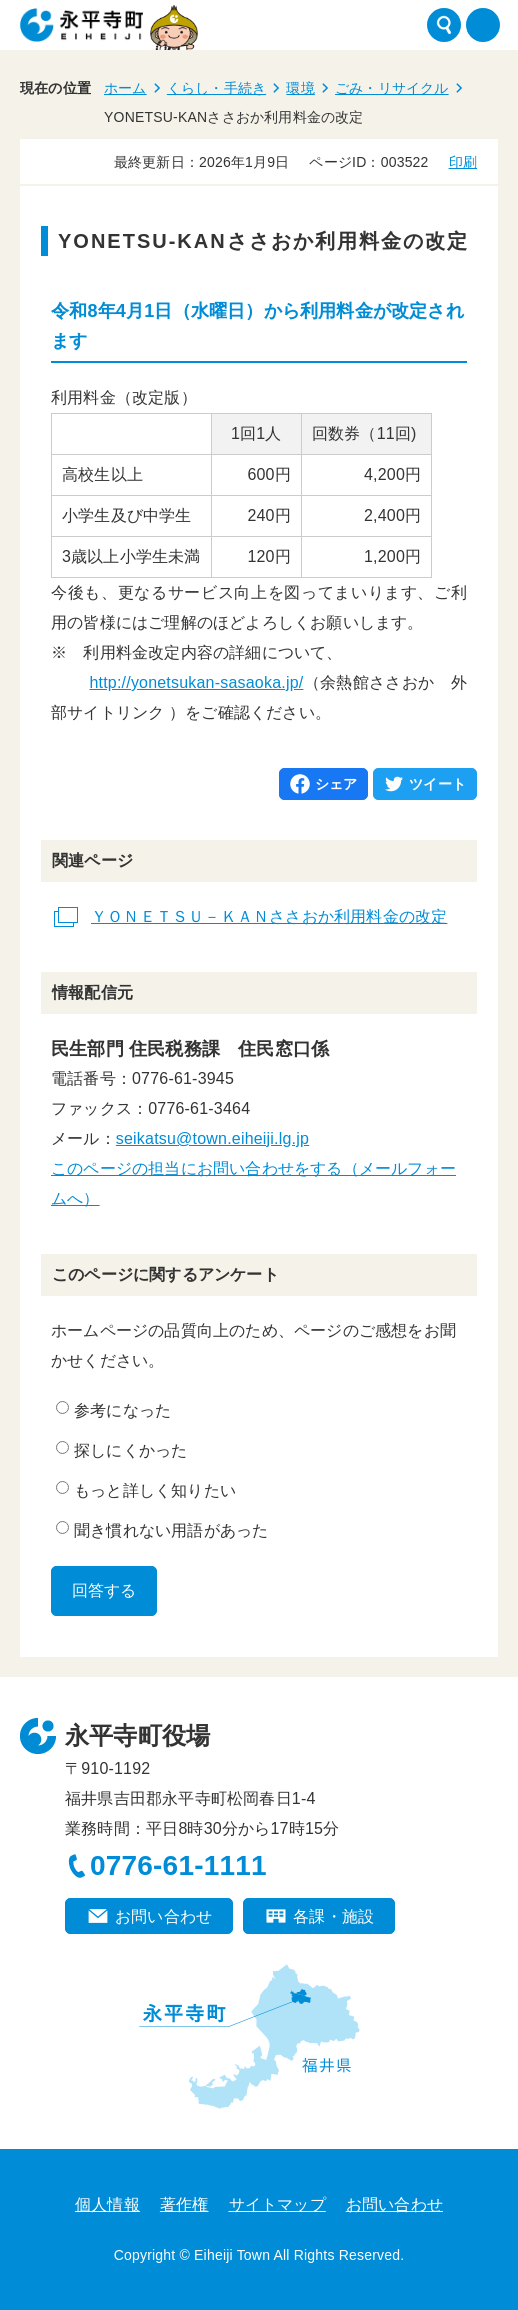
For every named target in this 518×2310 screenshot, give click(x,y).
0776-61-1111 (178, 1865)
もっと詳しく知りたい (146, 1490)
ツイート (437, 784)
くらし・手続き (216, 88)
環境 (300, 88)
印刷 (463, 162)
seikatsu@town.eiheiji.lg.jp (212, 1138)
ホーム (125, 88)
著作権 (184, 2204)
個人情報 (107, 2204)
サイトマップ (277, 2204)
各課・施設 (333, 1916)
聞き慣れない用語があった (162, 1530)
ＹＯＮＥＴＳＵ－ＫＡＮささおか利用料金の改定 (269, 916)
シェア (336, 784)
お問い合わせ (163, 1916)
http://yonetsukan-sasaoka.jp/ (196, 682)
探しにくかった (121, 1450)
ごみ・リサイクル (392, 88)
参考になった (113, 1410)
